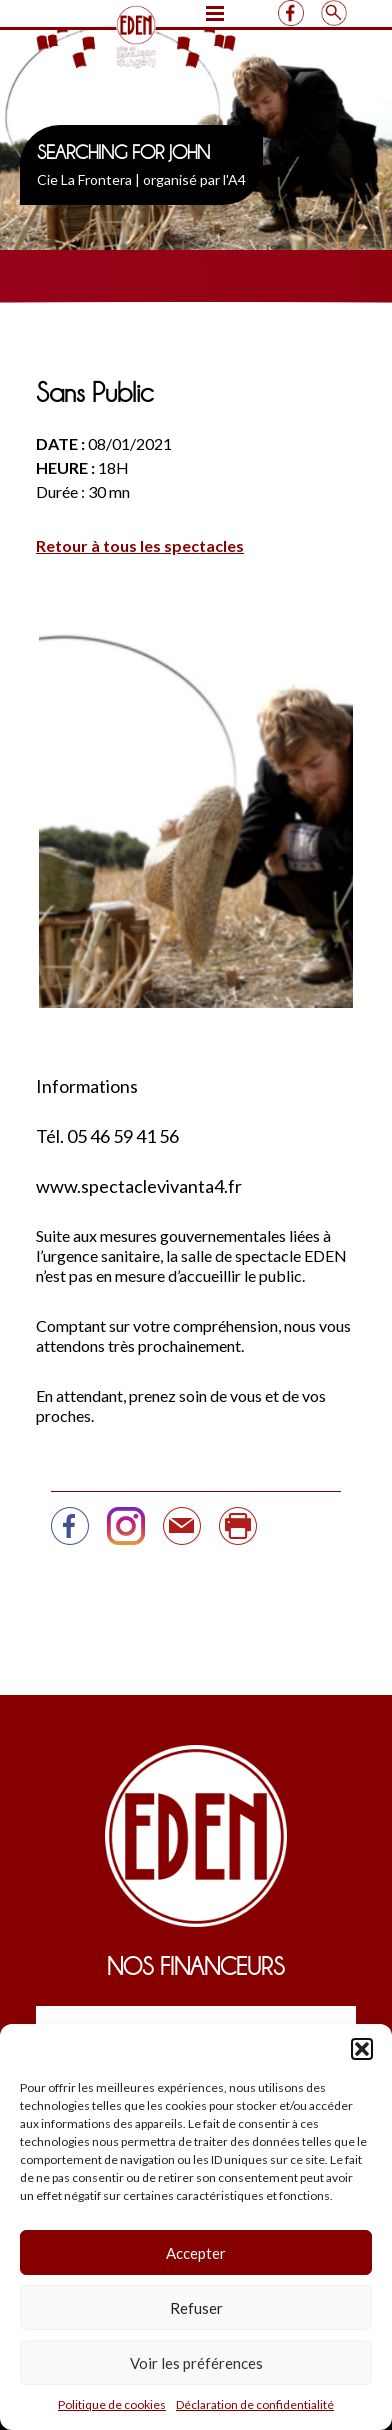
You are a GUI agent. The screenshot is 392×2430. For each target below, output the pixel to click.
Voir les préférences (196, 2363)
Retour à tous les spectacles (140, 545)
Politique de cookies (112, 2404)
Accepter (196, 2253)
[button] (362, 2049)
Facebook (290, 13)
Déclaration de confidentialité (255, 2404)
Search (333, 13)
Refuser (196, 2308)
